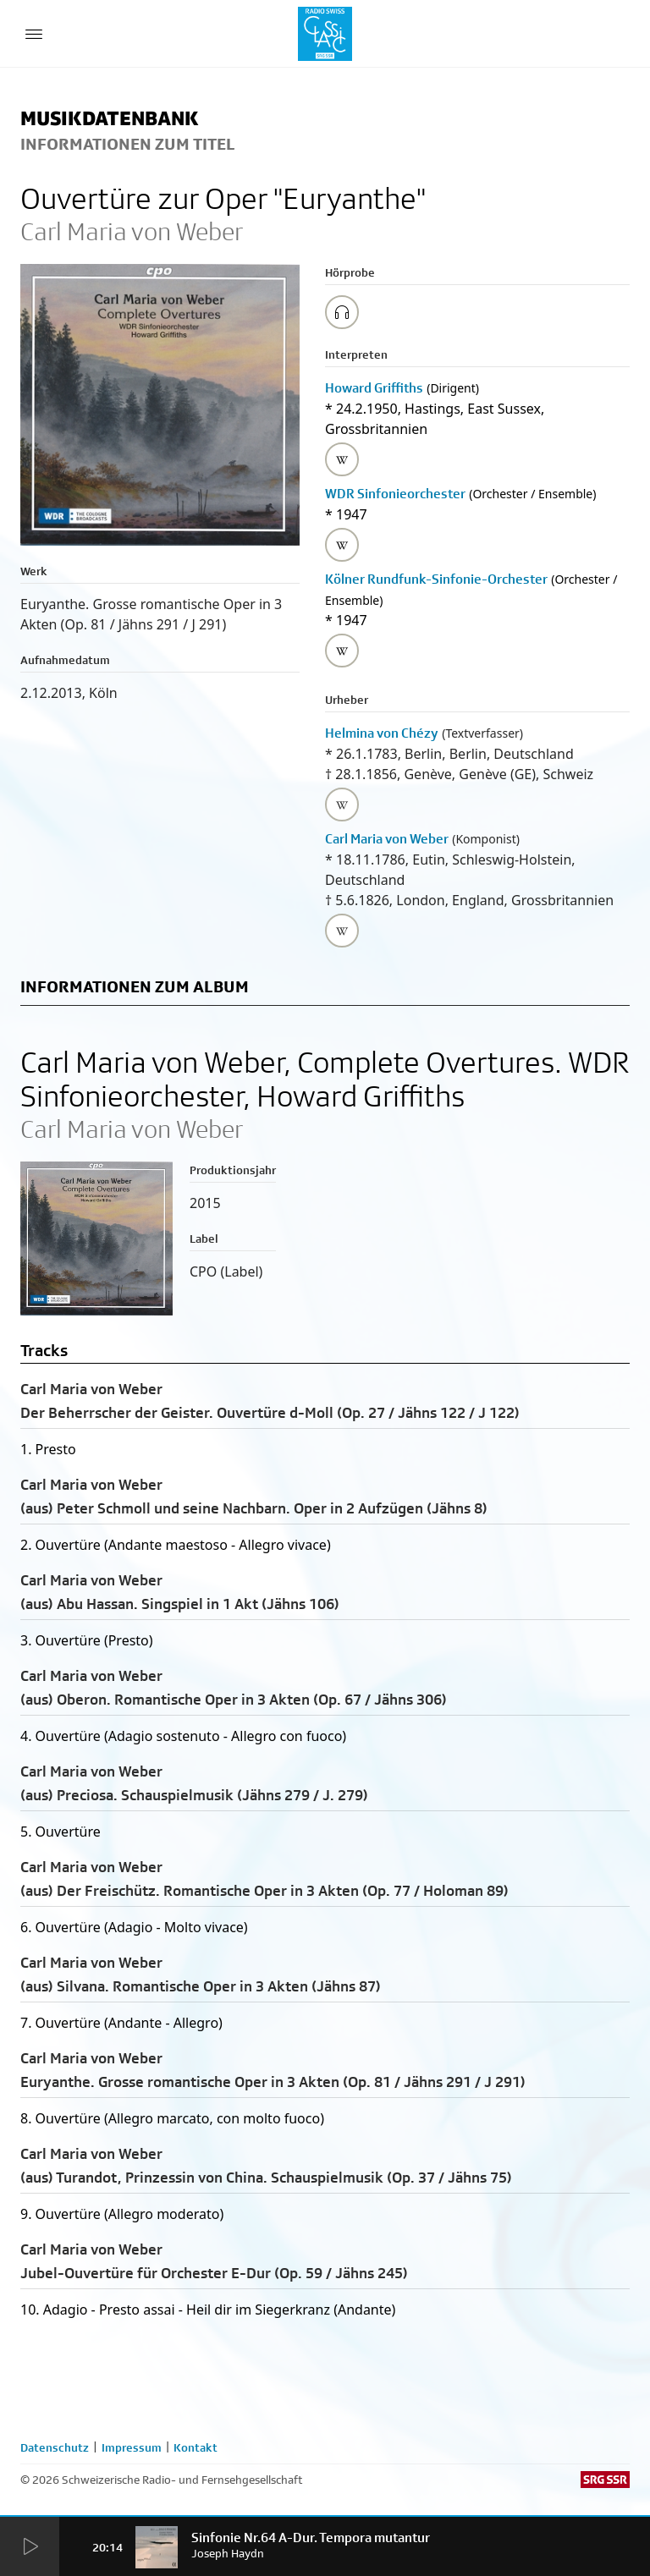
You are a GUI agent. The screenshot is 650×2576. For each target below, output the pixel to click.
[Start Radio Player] (29, 2547)
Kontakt (196, 2447)
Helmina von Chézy (381, 733)
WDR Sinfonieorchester (395, 494)
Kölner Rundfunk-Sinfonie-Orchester (436, 579)
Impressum (132, 2447)
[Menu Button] (34, 34)
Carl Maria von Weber (387, 839)
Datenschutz (54, 2447)
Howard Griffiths (374, 388)
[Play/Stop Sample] (342, 312)
